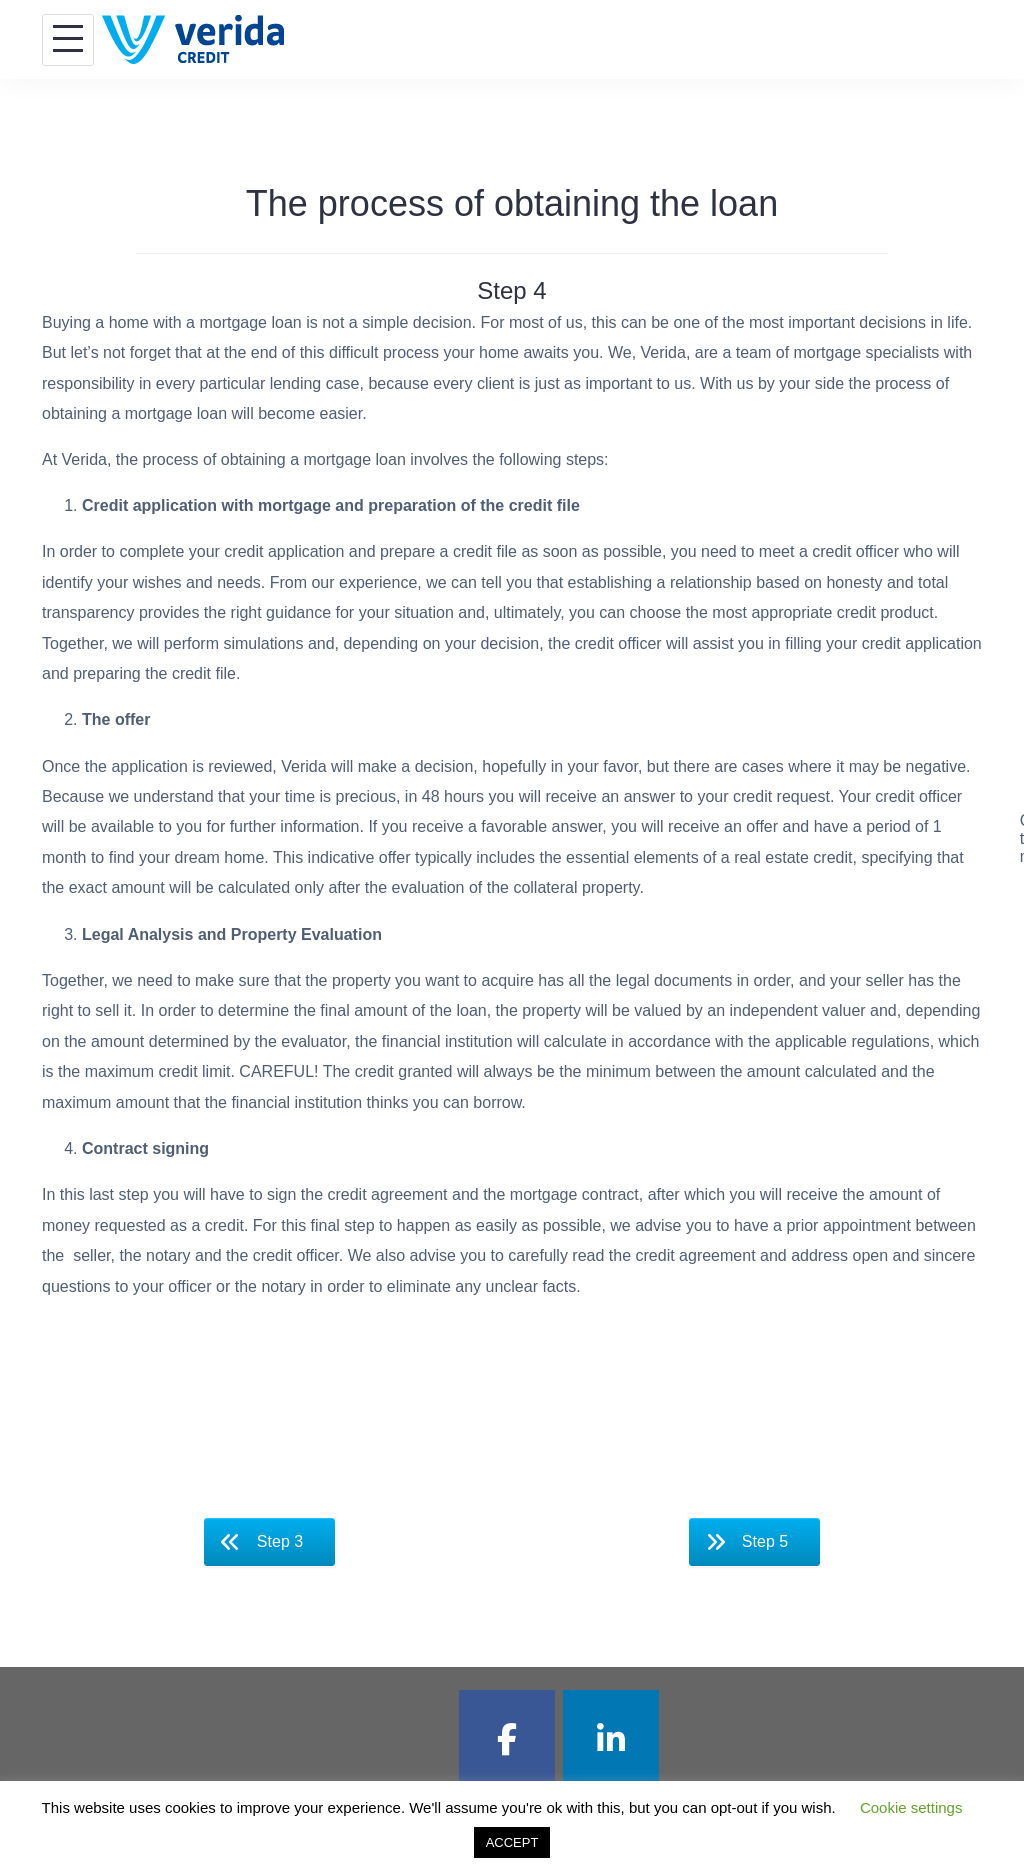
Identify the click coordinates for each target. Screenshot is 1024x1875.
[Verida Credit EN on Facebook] (507, 1739)
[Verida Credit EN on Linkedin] (611, 1739)
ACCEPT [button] (512, 1842)
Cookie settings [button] (911, 1807)
